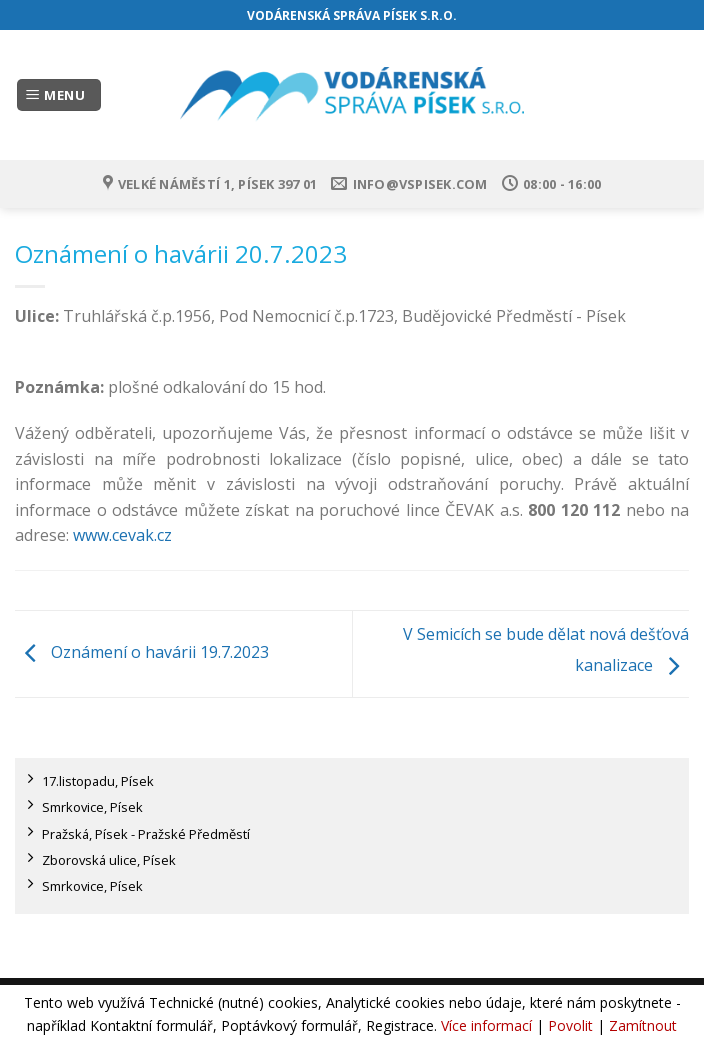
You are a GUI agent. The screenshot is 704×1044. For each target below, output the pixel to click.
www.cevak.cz (122, 535)
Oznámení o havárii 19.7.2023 (142, 652)
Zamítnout (643, 1025)
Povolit (570, 1025)
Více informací (486, 1025)
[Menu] (59, 95)
